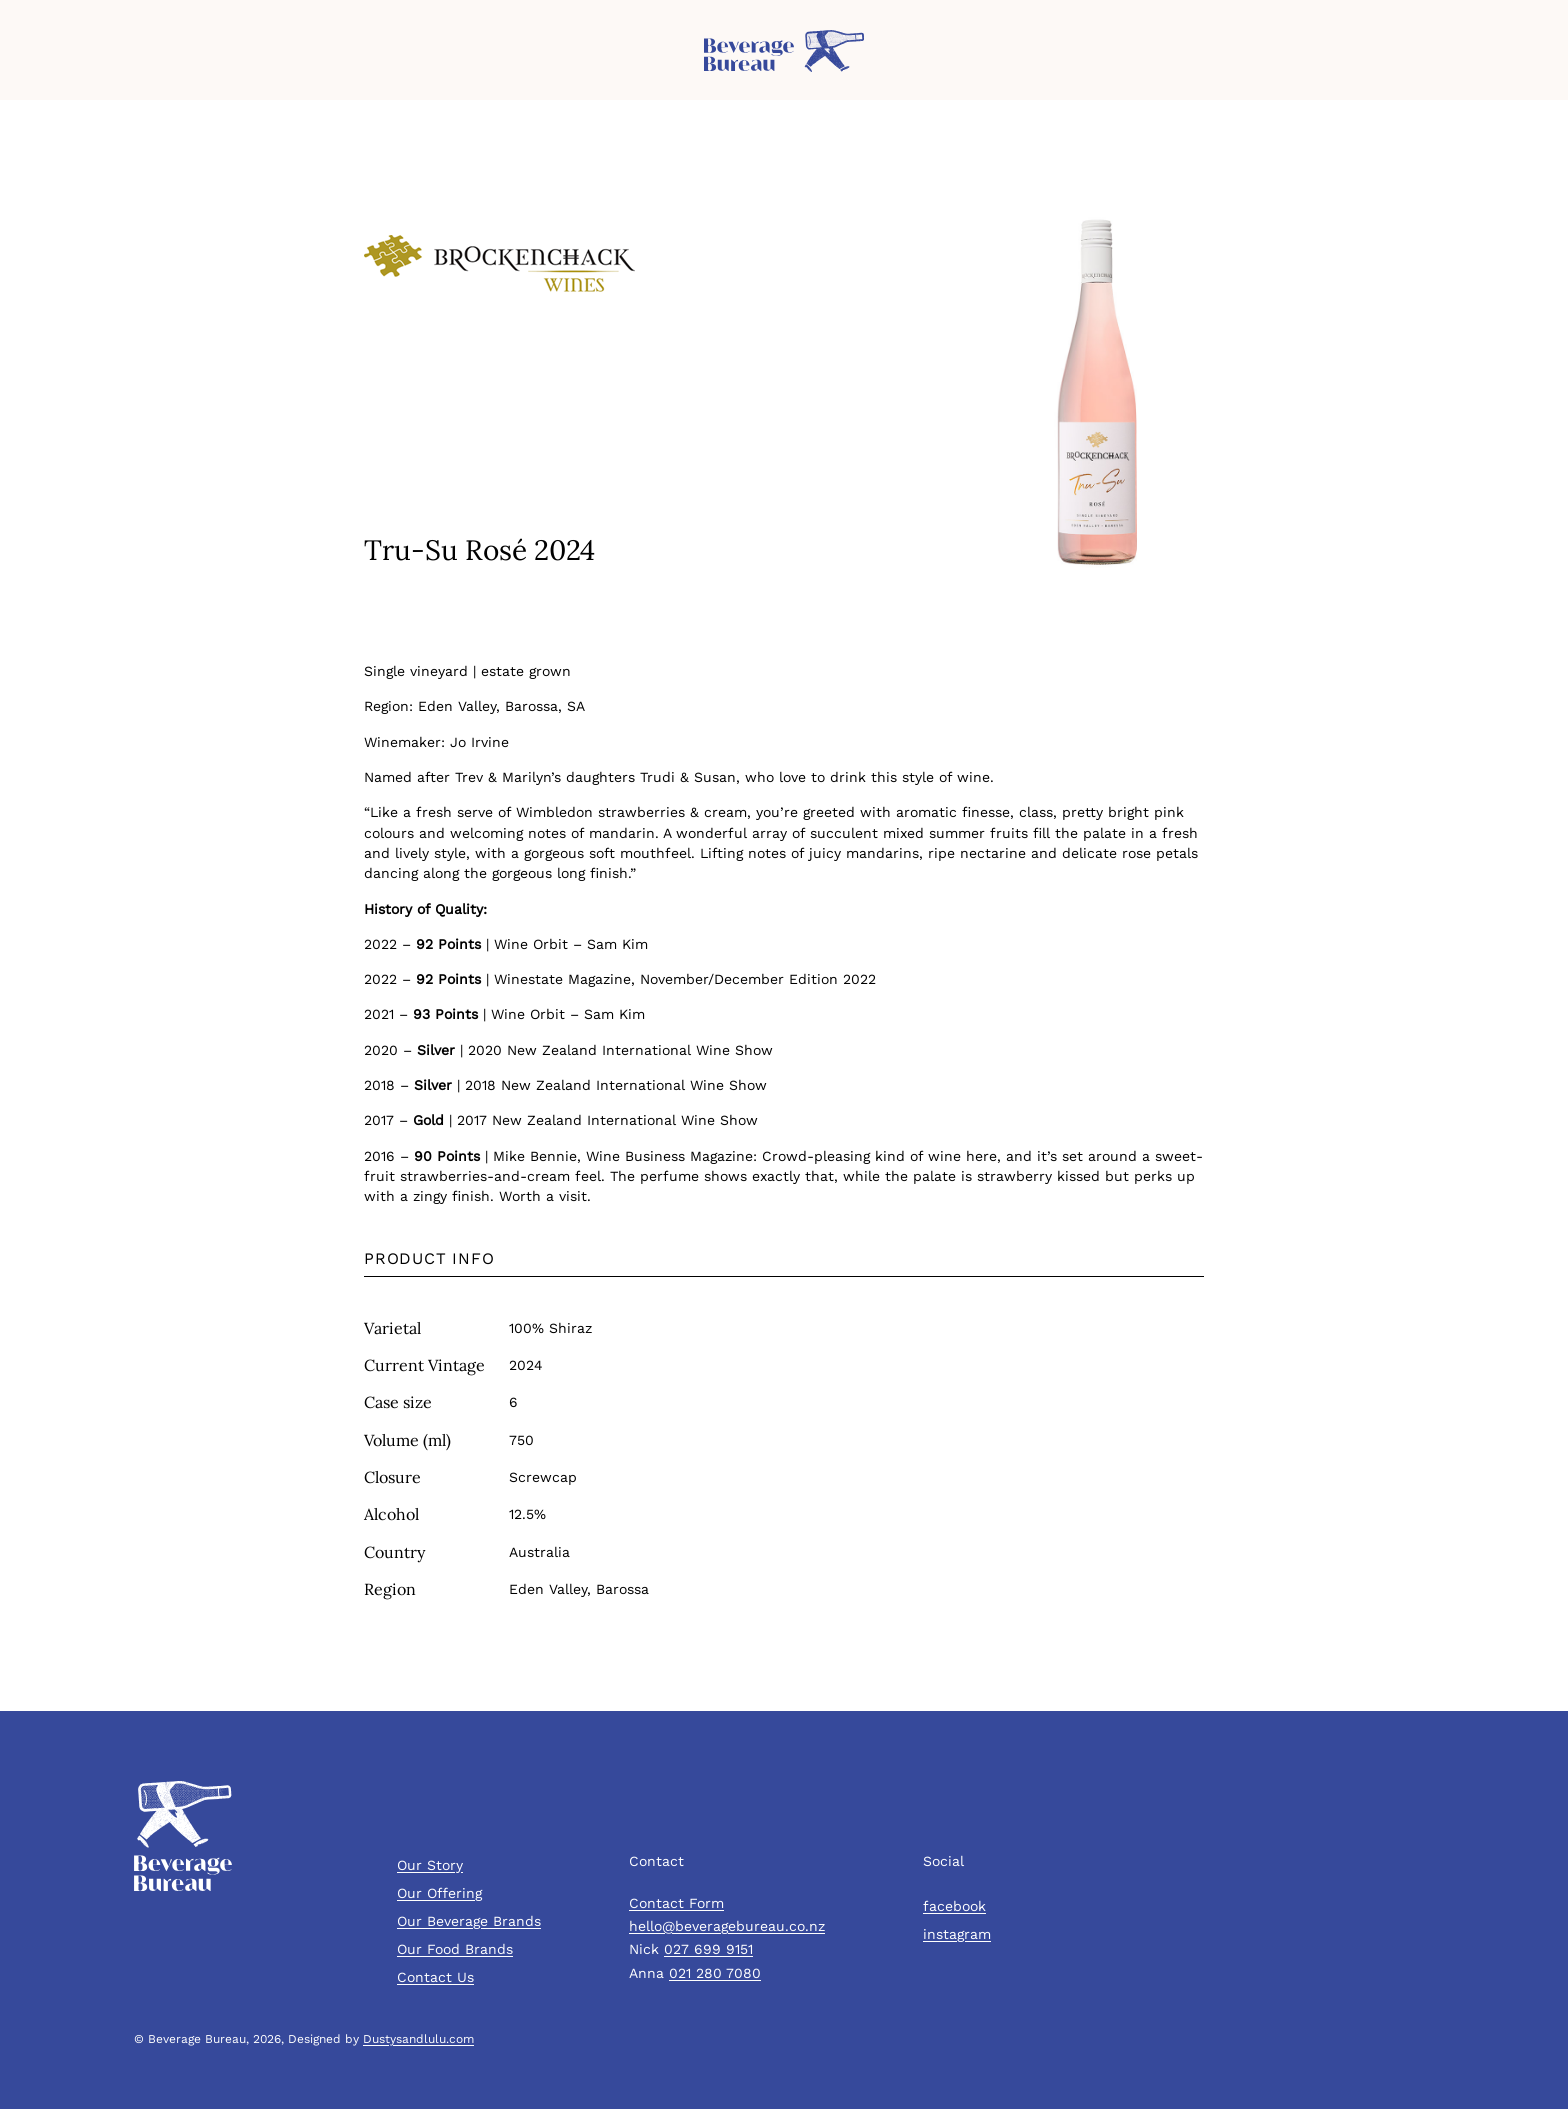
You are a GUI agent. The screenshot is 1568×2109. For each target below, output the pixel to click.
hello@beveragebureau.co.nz (727, 1926)
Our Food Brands (455, 1949)
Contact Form (676, 1903)
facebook (954, 1906)
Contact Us (435, 1977)
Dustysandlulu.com (418, 2039)
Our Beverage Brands (469, 1921)
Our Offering (439, 1893)
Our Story (430, 1865)
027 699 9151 (708, 1949)
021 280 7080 (715, 1973)
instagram (957, 1934)
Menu (35, 60)
